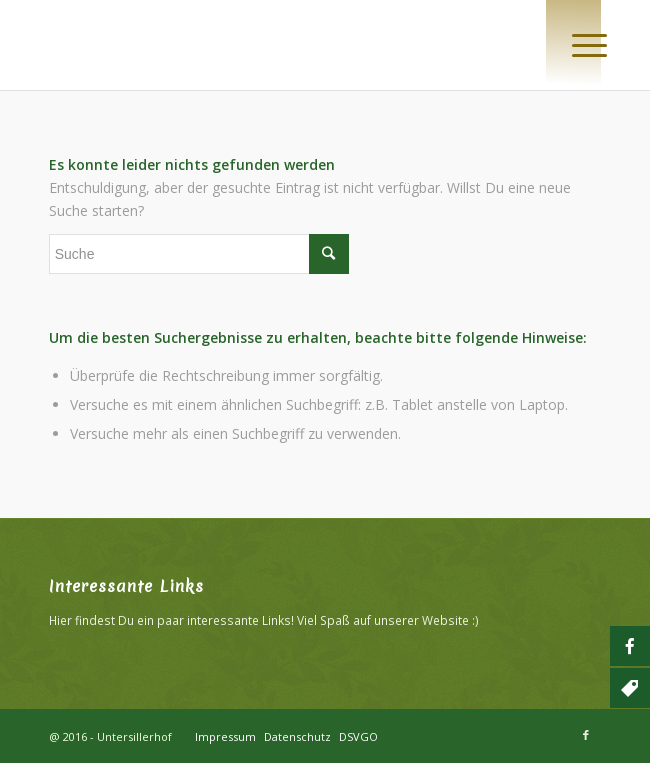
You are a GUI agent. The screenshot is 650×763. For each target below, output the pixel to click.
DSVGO (358, 736)
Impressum (225, 736)
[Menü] (574, 42)
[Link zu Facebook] (586, 735)
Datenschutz (297, 736)
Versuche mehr (118, 433)
